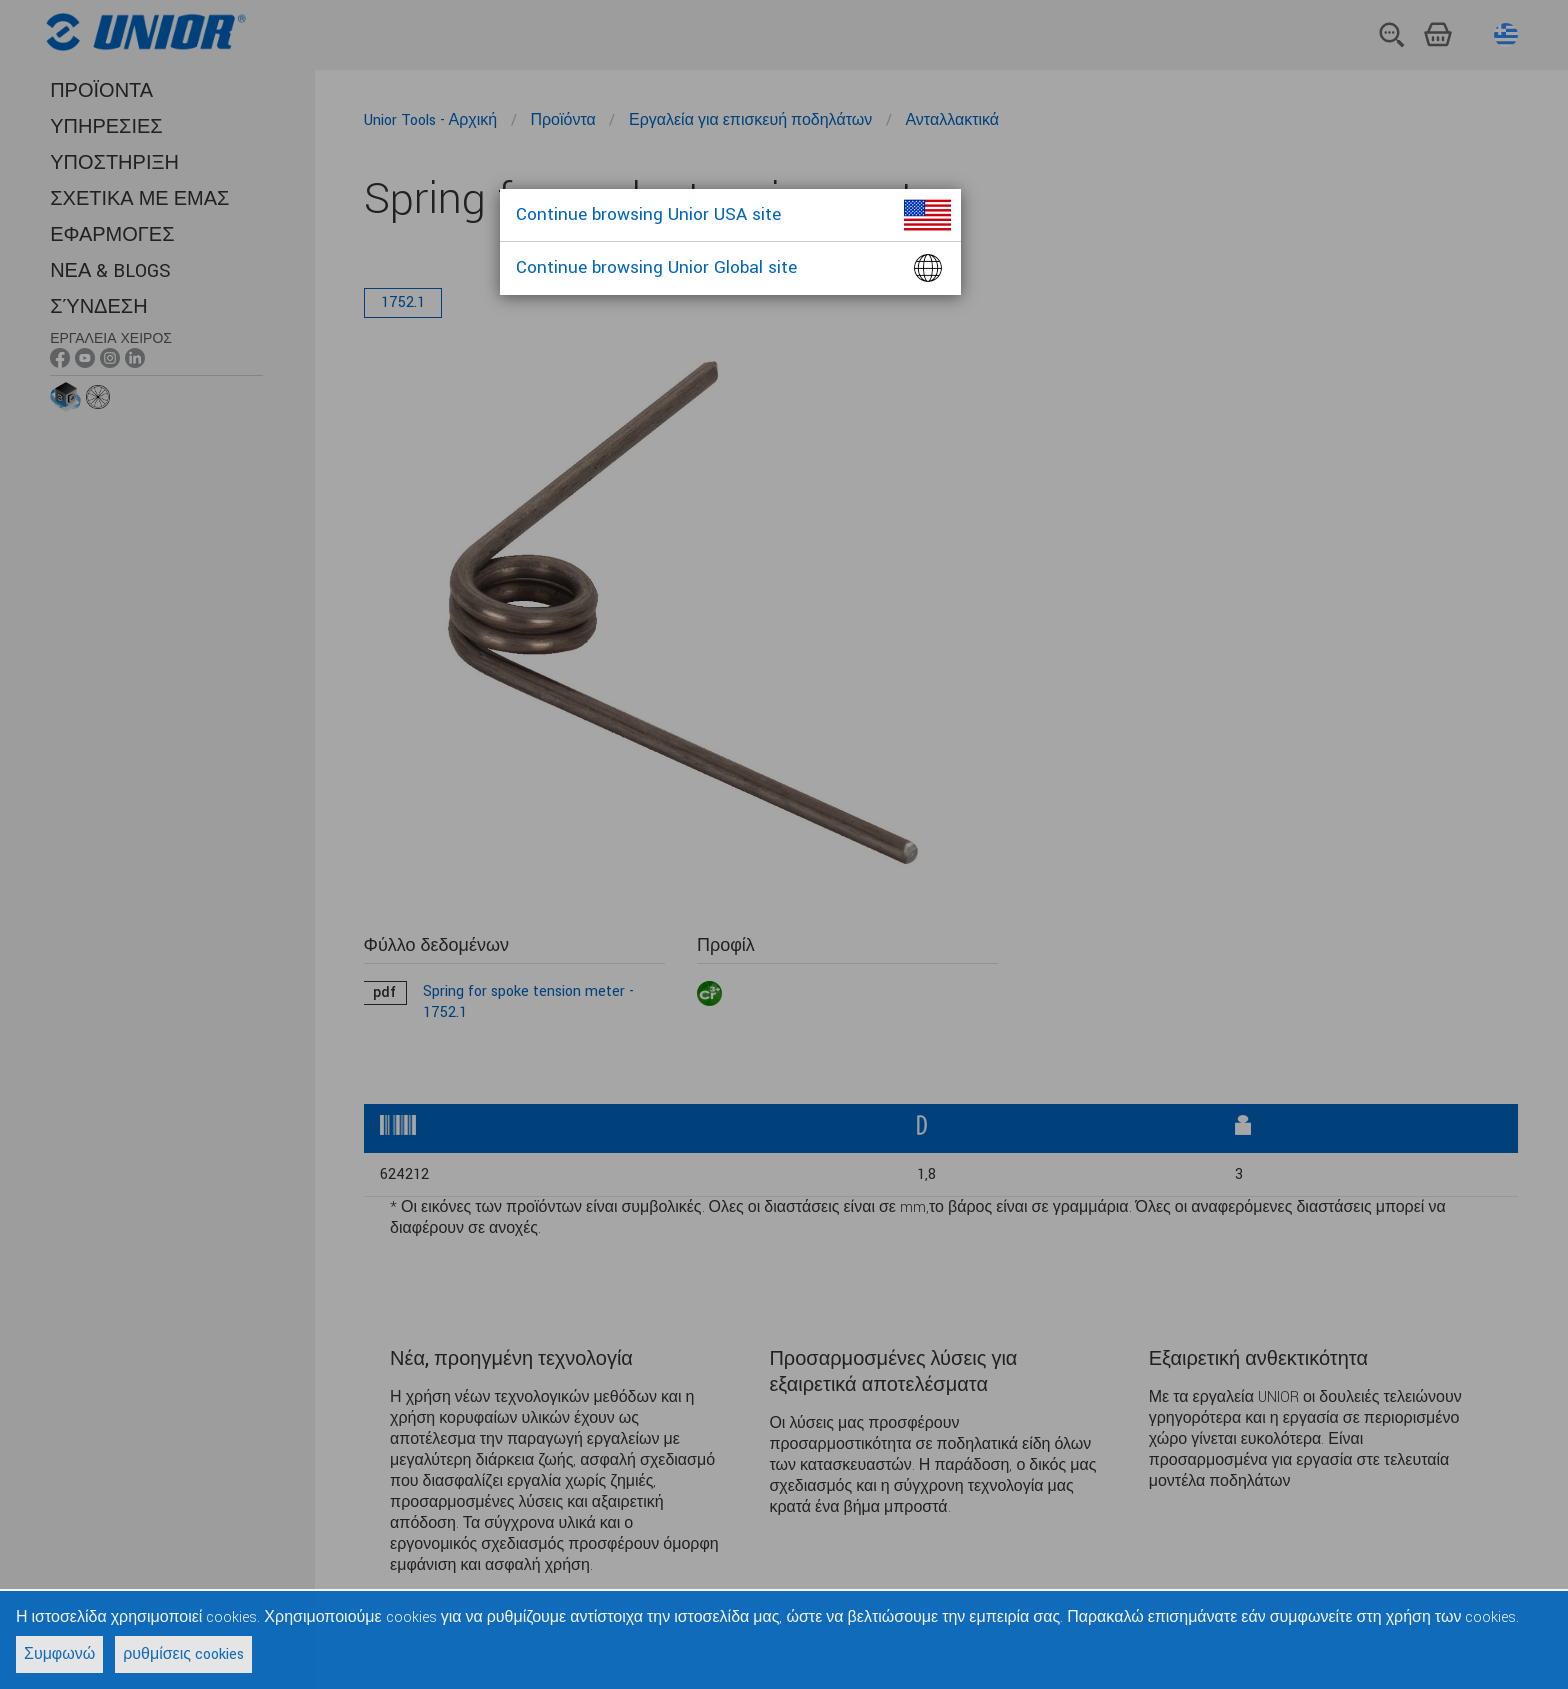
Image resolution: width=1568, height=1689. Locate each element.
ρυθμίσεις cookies (183, 1654)
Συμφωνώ (59, 1654)
